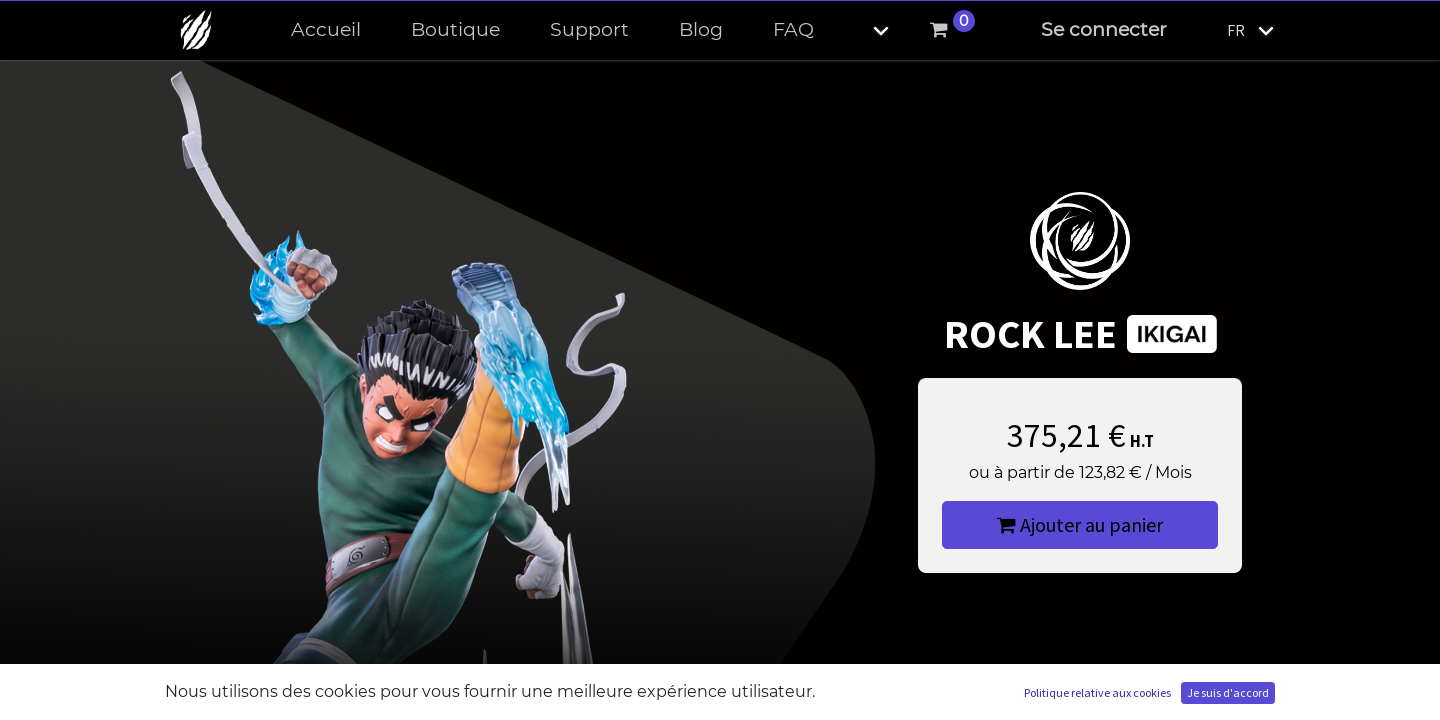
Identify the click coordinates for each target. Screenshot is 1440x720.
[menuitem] (326, 30)
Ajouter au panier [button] (1080, 524)
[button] (864, 30)
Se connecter (1104, 29)
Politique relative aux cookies (1097, 692)
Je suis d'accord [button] (1228, 692)
